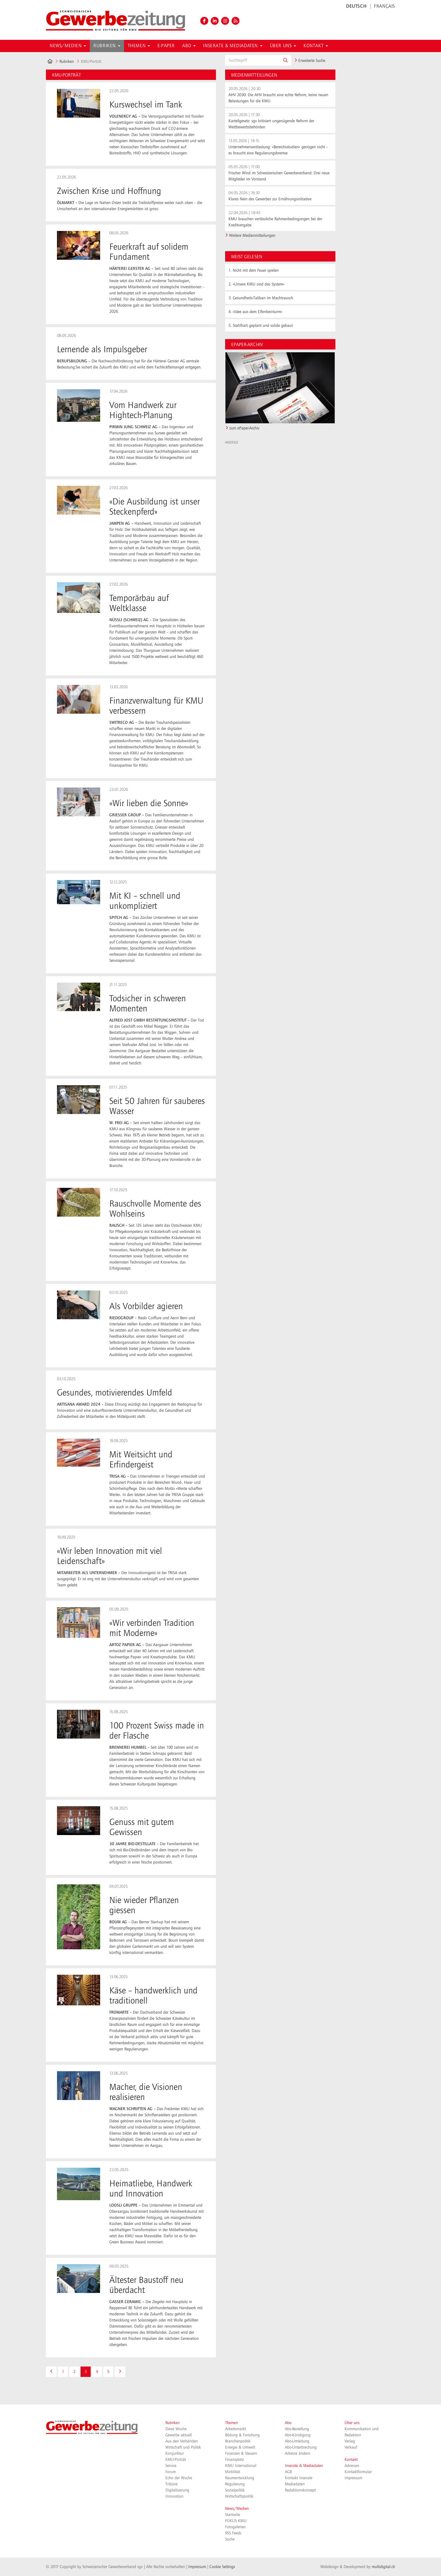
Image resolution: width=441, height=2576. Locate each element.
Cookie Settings (222, 2567)
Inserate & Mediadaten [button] (232, 45)
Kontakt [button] (315, 45)
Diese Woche (176, 2429)
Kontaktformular (358, 2472)
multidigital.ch (383, 2567)
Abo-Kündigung (298, 2435)
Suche (230, 2539)
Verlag (350, 2441)
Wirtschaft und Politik (183, 2447)
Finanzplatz (234, 2459)
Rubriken (66, 61)
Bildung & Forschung (242, 2435)
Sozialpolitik (235, 2490)
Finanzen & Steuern (241, 2453)
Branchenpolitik (238, 2441)
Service (170, 2466)
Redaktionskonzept (300, 2490)
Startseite (232, 2515)
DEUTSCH (356, 6)
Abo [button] (189, 45)
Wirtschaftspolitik (239, 2496)
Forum (170, 2472)
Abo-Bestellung (297, 2429)
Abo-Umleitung (297, 2441)
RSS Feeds (233, 2533)
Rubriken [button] (106, 45)
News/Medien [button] (68, 45)
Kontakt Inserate (298, 2478)
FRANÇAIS (384, 6)
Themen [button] (139, 45)
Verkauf (351, 2447)
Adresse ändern (297, 2453)
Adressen (352, 2466)
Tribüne (171, 2484)
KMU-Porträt (175, 2459)
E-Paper (166, 45)
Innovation (174, 2496)
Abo (288, 2423)
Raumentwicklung (239, 2478)
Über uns (352, 2423)
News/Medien (237, 2508)
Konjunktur (174, 2453)
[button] (285, 60)
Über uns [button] (283, 45)
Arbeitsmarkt (235, 2429)
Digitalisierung (177, 2490)
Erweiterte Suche (309, 61)
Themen (231, 2423)
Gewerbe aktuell (178, 2435)
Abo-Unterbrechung (301, 2447)
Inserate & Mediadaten (304, 2466)
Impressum (353, 2478)
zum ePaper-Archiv (244, 428)
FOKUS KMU (236, 2521)
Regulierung (235, 2484)
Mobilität (232, 2472)
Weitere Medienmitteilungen (252, 235)
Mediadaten (295, 2484)
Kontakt (351, 2459)
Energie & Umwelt (240, 2447)
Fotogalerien (235, 2527)
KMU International (240, 2466)
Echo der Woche (178, 2478)
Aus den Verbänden (181, 2441)
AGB (288, 2472)
